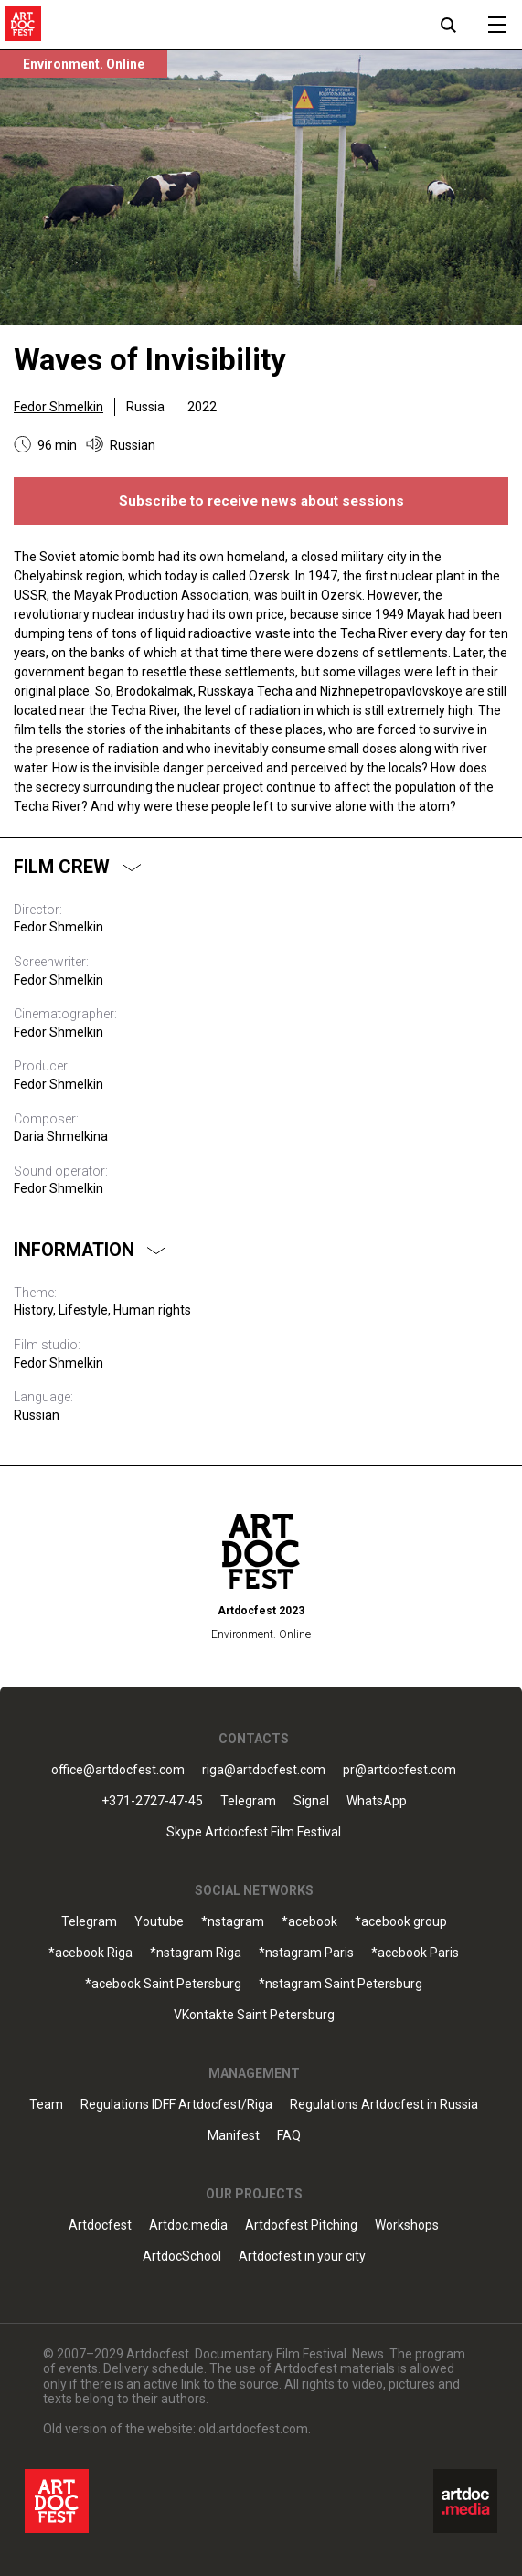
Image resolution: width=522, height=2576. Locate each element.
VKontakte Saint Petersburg (254, 2015)
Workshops (407, 2225)
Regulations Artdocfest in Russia (384, 2105)
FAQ (289, 2136)
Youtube (159, 1922)
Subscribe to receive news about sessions (261, 501)
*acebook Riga (90, 1953)
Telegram (248, 1801)
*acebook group (401, 1922)
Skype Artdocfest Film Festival (253, 1832)
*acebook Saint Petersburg (163, 1984)
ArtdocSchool (182, 2256)
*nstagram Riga (195, 1953)
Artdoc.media (188, 2225)
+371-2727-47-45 (152, 1801)
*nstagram (232, 1922)
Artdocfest (100, 2225)
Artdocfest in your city (302, 2256)
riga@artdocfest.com (263, 1770)
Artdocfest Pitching (301, 2225)
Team (46, 2105)
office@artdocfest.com (118, 1770)
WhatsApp (376, 1801)
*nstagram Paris (306, 1953)
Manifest (234, 2136)
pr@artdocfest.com (399, 1770)
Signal (311, 1801)
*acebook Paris (415, 1953)
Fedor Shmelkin (58, 406)
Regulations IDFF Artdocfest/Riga (176, 2105)
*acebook (309, 1922)
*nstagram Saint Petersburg (340, 1984)
